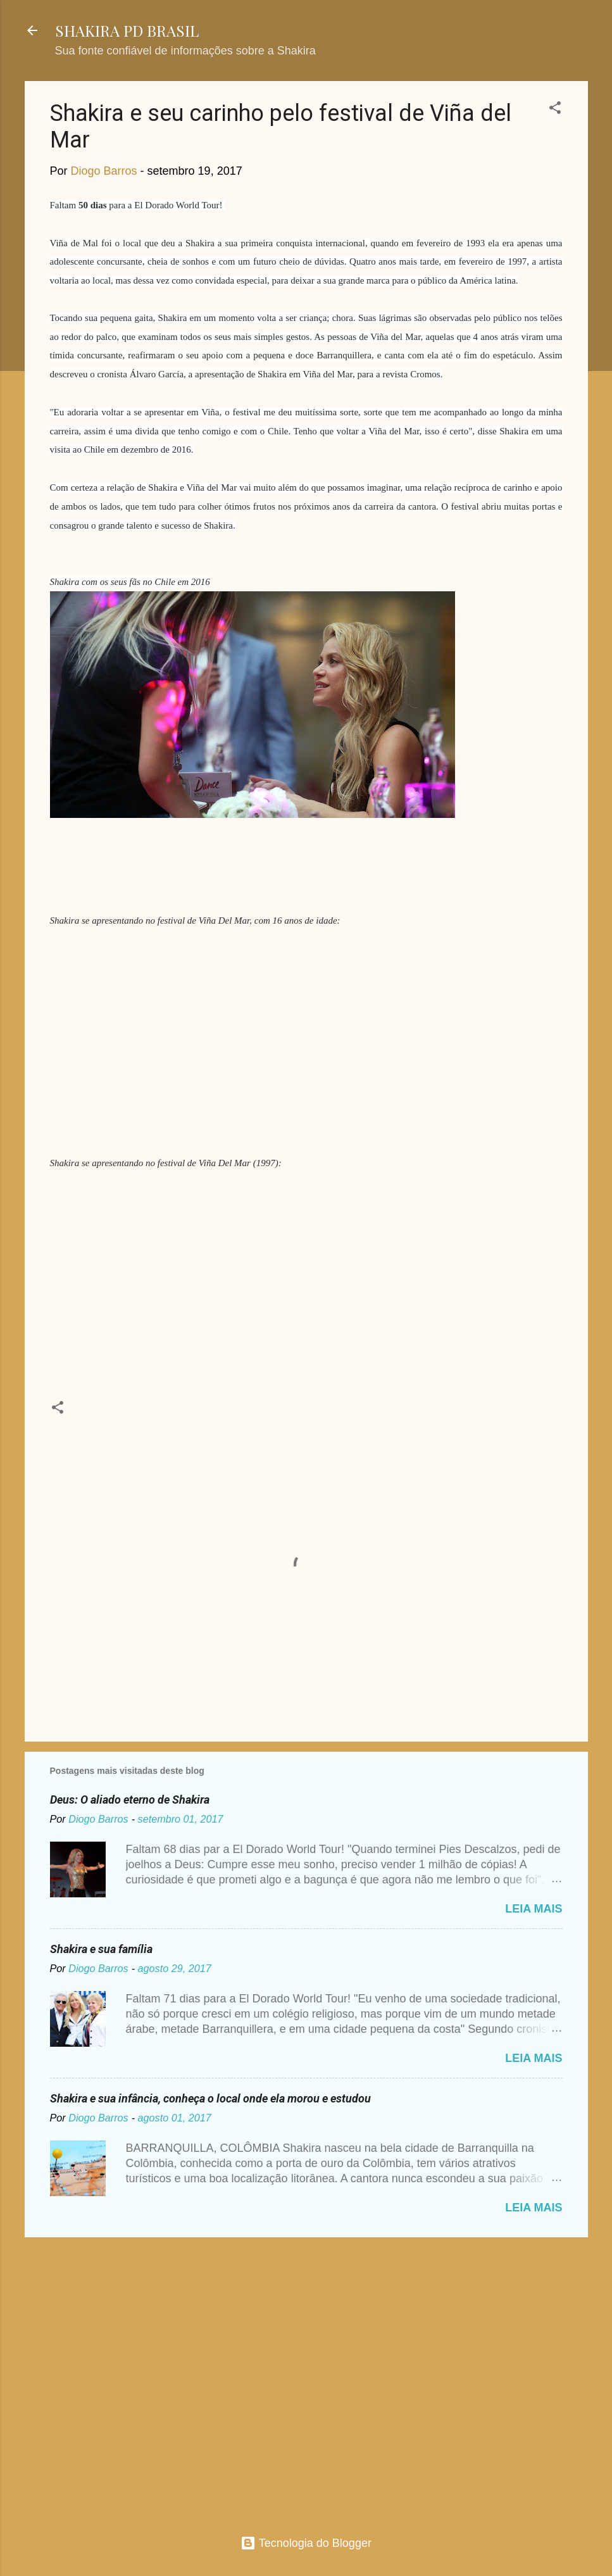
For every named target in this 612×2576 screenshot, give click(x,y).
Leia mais (533, 1908)
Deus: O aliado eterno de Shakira (129, 1799)
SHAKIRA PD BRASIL (127, 30)
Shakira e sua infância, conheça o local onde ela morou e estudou (210, 2098)
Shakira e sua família (101, 1949)
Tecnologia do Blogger (306, 2543)
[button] (555, 109)
